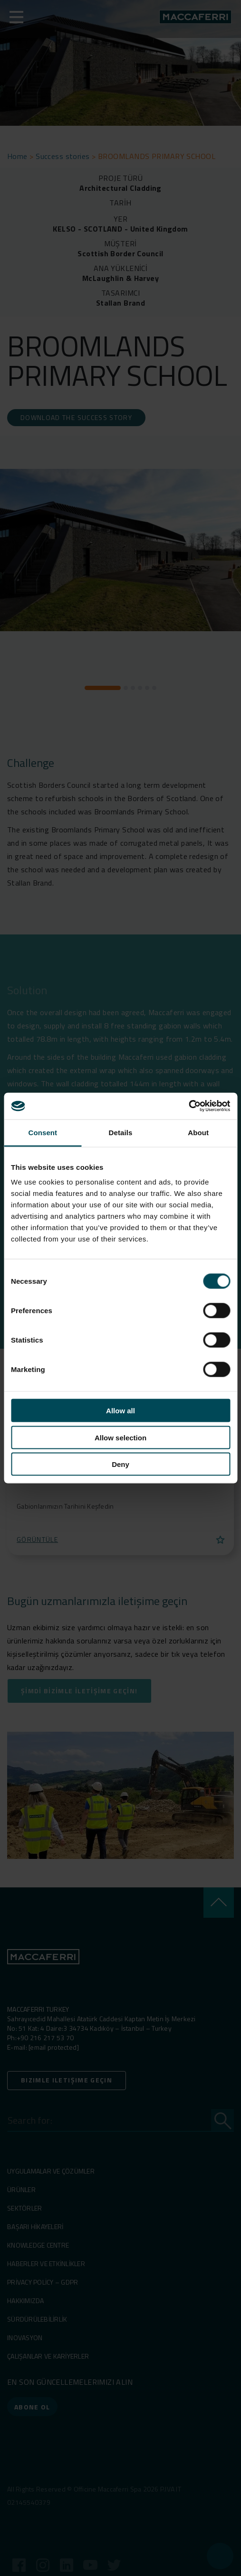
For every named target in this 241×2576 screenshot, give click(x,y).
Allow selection (120, 1437)
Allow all (120, 1411)
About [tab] (198, 1132)
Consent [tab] (42, 1132)
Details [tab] (121, 1132)
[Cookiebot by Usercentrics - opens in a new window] (188, 1106)
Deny (120, 1464)
